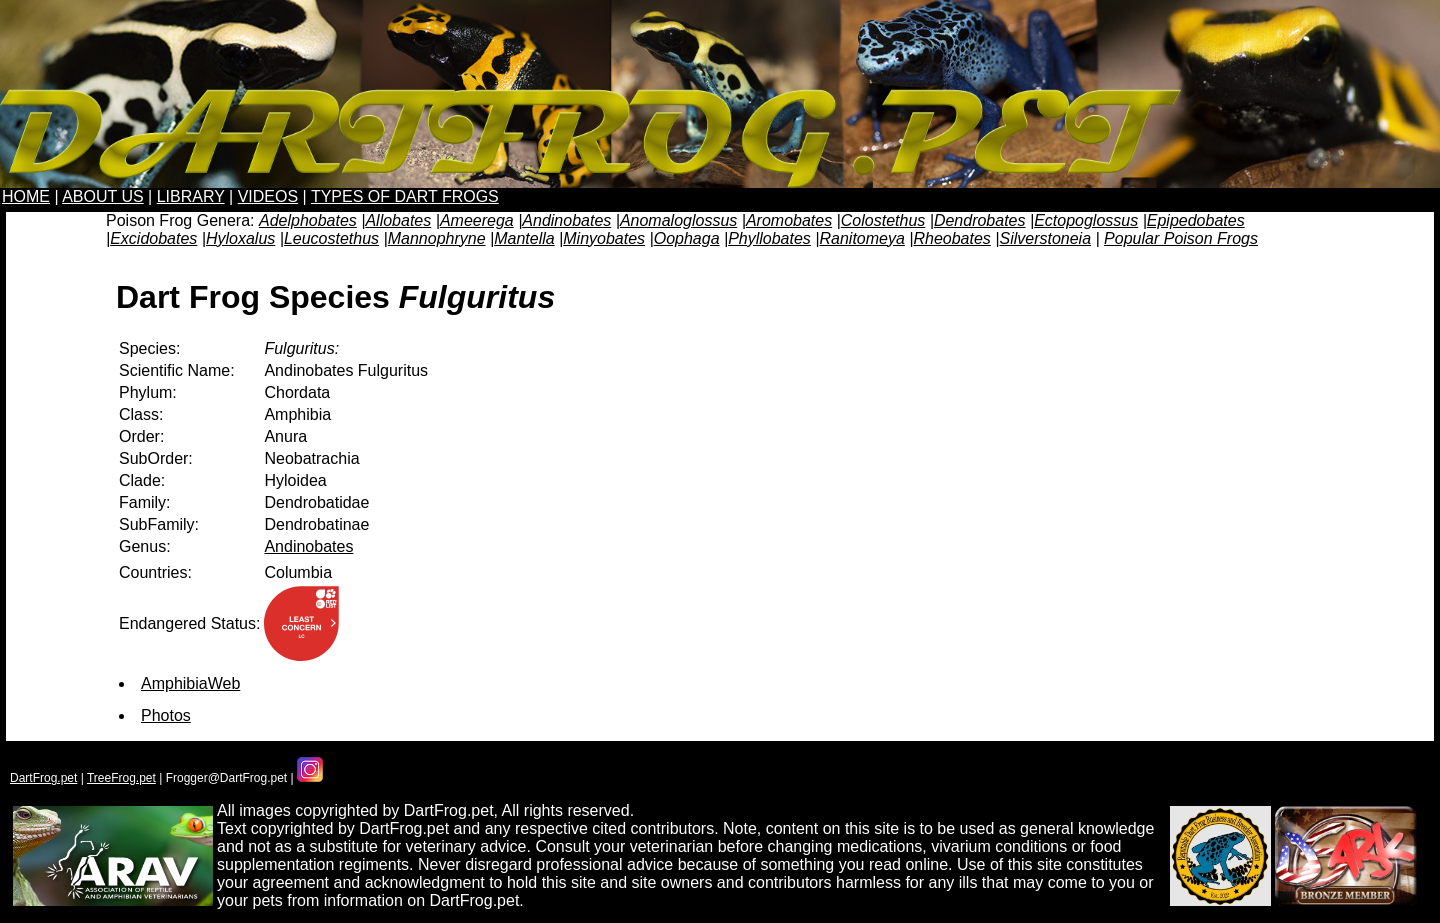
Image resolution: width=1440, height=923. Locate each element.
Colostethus (883, 220)
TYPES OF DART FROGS (405, 196)
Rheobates (951, 238)
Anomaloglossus (678, 220)
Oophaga (687, 238)
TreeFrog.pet (121, 778)
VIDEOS (268, 196)
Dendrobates (980, 220)
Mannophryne (437, 238)
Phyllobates (769, 238)
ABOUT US (103, 196)
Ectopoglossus (1086, 220)
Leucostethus (331, 238)
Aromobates (789, 220)
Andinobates (566, 220)
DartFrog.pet (43, 778)
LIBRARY (191, 196)
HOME (26, 196)
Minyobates (604, 238)
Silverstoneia (1045, 238)
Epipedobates (1196, 220)
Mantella (524, 238)
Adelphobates (308, 220)
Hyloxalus (240, 238)
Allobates (398, 220)
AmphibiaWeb (190, 683)
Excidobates (153, 238)
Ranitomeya (861, 238)
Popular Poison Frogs (1181, 238)
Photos (166, 715)
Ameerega (477, 220)
